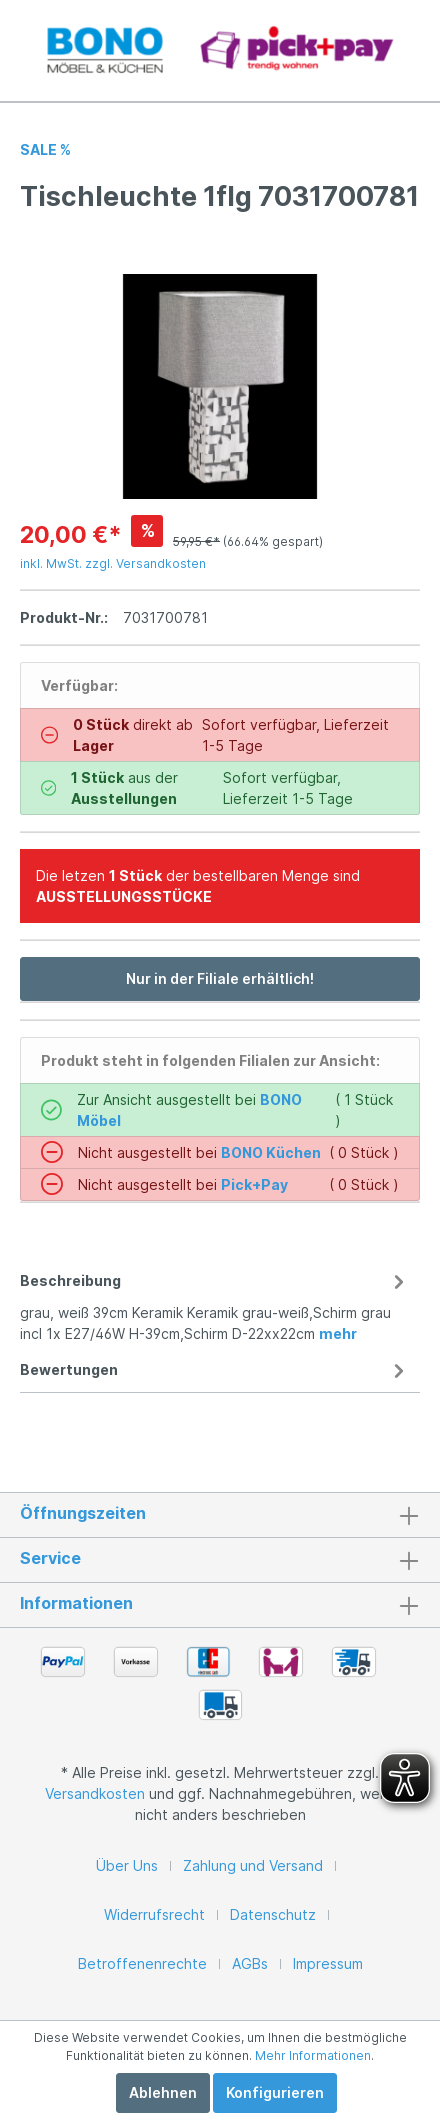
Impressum (328, 1963)
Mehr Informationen (313, 2055)
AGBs (250, 1963)
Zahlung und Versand (253, 1865)
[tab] (215, 1304)
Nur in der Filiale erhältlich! (220, 978)
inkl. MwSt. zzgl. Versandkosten (113, 563)
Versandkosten (95, 1793)
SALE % (45, 149)
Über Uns (127, 1865)
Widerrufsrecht (154, 1914)
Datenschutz (273, 1914)
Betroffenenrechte (142, 1963)
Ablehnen (163, 2092)
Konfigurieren (275, 2092)
